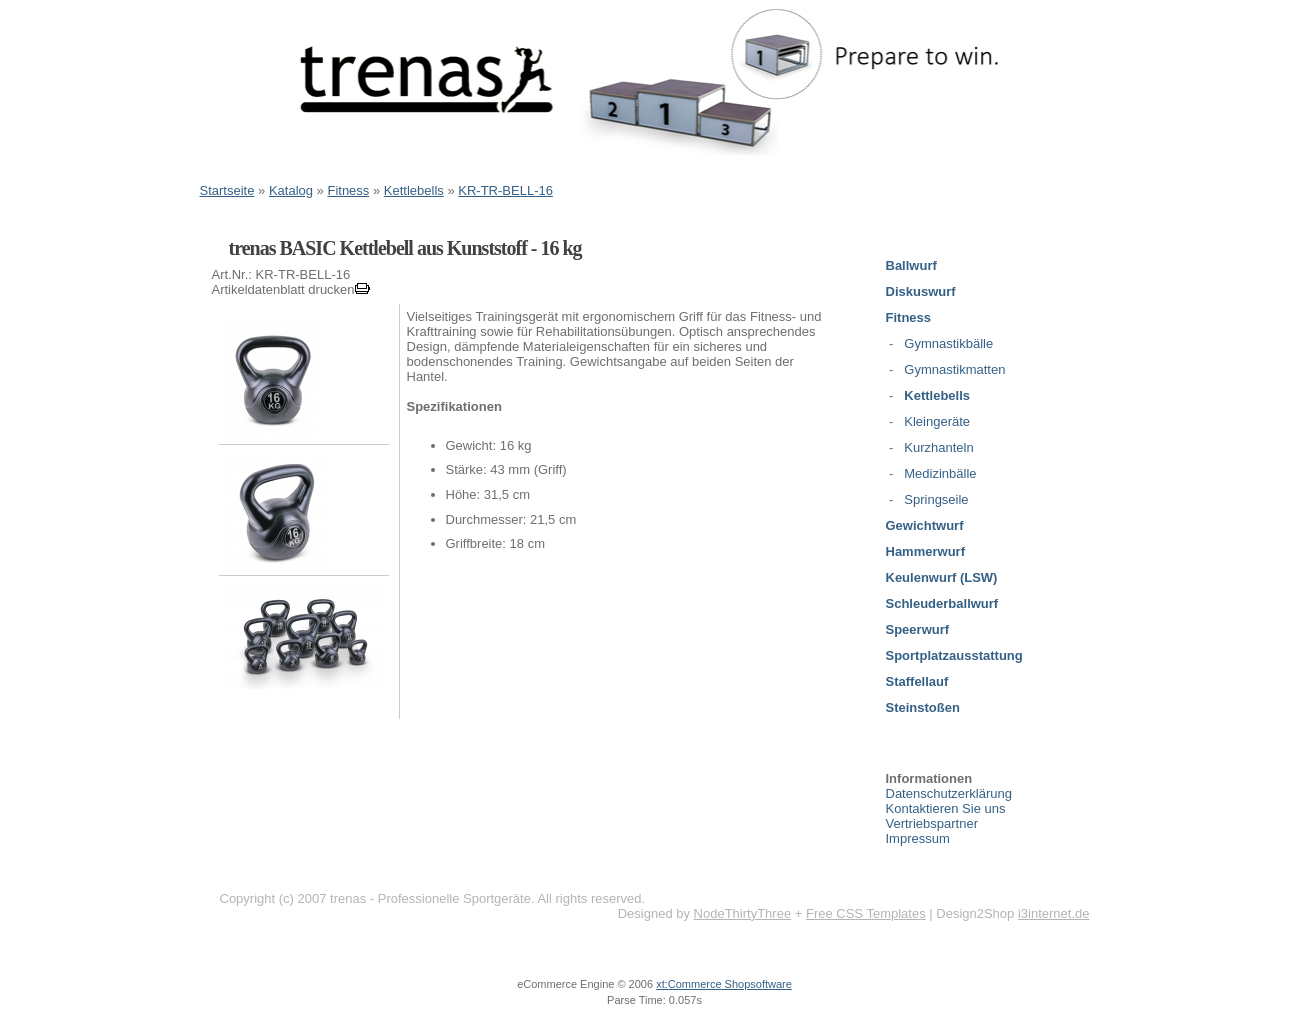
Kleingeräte (937, 421)
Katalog (291, 190)
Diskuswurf (921, 291)
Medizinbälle (940, 473)
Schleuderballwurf (942, 603)
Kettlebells (414, 190)
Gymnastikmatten (954, 369)
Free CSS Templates (866, 913)
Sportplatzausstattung (954, 655)
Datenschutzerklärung (949, 793)
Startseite (227, 190)
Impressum (918, 838)
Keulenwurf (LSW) (942, 577)
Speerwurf (918, 629)
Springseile (936, 499)
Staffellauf (917, 681)
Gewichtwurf (925, 525)
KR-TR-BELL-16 (505, 190)
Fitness (348, 190)
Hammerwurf (925, 551)
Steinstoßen (923, 707)
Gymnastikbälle (948, 343)
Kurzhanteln (938, 447)
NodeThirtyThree (743, 913)
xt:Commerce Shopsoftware (724, 984)
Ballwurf (911, 265)
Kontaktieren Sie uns (946, 808)
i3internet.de (1054, 913)
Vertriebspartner (932, 823)
